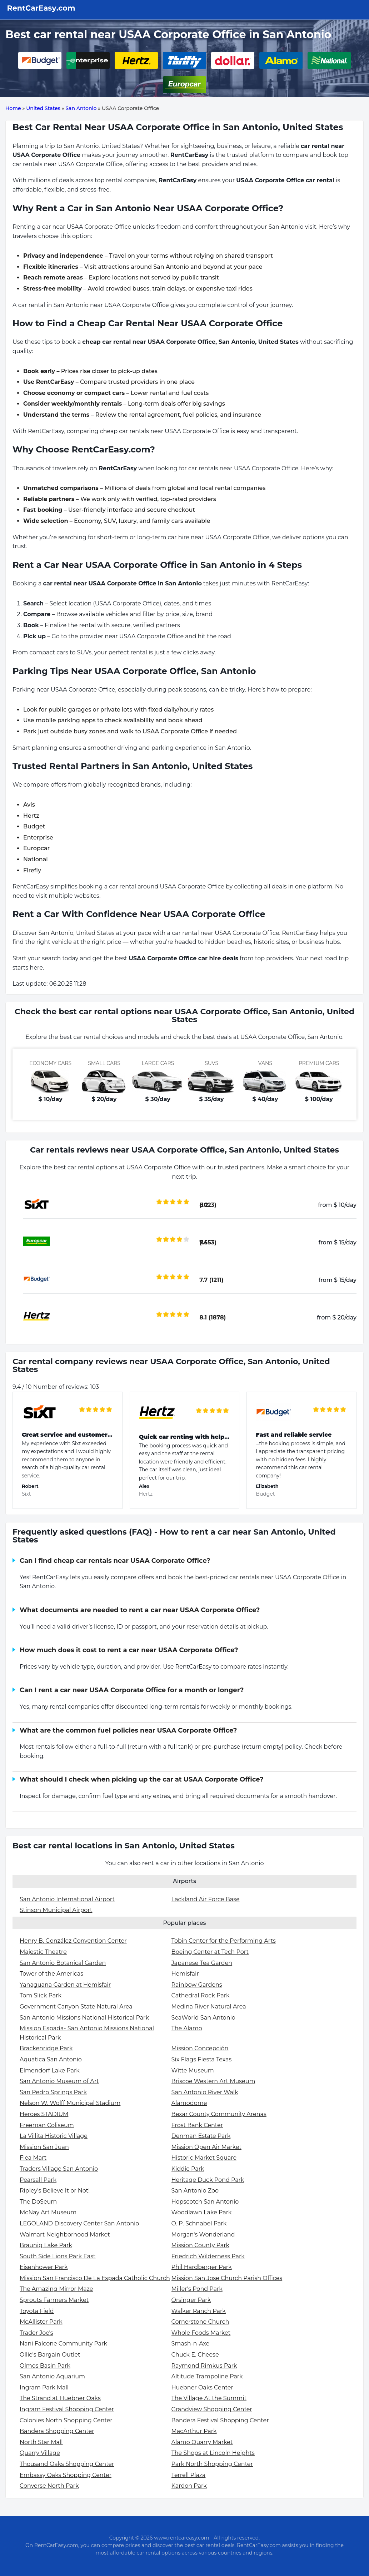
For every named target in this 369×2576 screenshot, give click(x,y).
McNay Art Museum (48, 2212)
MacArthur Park (194, 2431)
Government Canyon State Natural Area (76, 2006)
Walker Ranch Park (198, 2311)
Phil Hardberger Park (201, 2267)
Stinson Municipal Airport (56, 1910)
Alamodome (189, 2103)
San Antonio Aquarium (52, 2376)
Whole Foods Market (201, 2332)
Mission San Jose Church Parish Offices (227, 2278)
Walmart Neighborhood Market (65, 2234)
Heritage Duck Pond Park (207, 2179)
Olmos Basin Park (45, 2365)
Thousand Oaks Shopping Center (67, 2464)
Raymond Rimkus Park (204, 2365)
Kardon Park (189, 2485)
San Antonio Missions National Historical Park (84, 2017)
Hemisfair (185, 1973)
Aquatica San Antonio (51, 2059)
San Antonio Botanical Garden (63, 1963)
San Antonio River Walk (204, 2092)
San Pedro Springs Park (53, 2092)
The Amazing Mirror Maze (56, 2288)
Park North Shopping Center (212, 2464)
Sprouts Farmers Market (54, 2300)
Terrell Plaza (188, 2475)
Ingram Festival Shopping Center (67, 2409)
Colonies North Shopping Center (66, 2420)
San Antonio (80, 108)
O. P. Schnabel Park (199, 2223)
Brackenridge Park (46, 2048)
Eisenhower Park (44, 2267)
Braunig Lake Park (46, 2245)
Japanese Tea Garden (202, 1963)
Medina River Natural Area (208, 2006)
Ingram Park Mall (44, 2387)
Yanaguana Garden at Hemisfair (65, 1984)
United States (43, 108)
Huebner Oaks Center (202, 2387)
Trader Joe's (36, 2332)
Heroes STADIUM (44, 2114)
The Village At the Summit (208, 2398)
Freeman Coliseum (47, 2125)
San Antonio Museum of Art (59, 2081)
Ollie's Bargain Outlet (50, 2354)
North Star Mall (41, 2442)
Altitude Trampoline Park (207, 2376)
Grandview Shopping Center (211, 2409)
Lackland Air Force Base (205, 1899)
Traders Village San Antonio (59, 2168)
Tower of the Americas (51, 1973)
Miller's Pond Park (197, 2288)
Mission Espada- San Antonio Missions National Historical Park (87, 2033)
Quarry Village (40, 2452)
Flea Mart (33, 2157)
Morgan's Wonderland (203, 2234)
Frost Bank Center (197, 2125)
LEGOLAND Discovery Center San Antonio (79, 2223)
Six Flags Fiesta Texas (201, 2059)
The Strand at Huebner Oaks (60, 2398)
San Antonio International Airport (67, 1899)
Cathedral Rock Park (200, 1995)
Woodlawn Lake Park (201, 2212)
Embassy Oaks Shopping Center (65, 2475)
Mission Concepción (200, 2048)
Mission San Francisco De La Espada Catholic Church (95, 2278)
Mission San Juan (44, 2147)
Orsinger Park (191, 2300)
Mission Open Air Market (206, 2147)
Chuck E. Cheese (195, 2354)
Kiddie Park (187, 2168)
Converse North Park (49, 2485)
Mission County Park (200, 2245)
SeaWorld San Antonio (203, 2017)
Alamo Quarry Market (202, 2442)
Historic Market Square (204, 2157)
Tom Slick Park (40, 1995)
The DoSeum (38, 2201)
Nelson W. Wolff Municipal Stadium (70, 2103)
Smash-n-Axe (190, 2343)
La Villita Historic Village (54, 2135)
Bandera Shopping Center (57, 2431)
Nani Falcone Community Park (63, 2343)
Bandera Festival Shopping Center (220, 2420)
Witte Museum (192, 2070)
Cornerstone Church (200, 2321)
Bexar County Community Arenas (218, 2114)
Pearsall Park (38, 2179)
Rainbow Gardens (196, 1984)
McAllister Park (41, 2321)
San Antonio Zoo (195, 2190)
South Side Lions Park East (58, 2256)
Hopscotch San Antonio (205, 2201)
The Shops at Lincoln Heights (213, 2452)
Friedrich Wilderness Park (208, 2256)
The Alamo (186, 2028)
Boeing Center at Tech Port (210, 1951)
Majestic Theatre (43, 1951)
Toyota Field (37, 2311)
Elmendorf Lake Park (50, 2070)
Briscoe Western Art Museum (213, 2081)
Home (13, 108)
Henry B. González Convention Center (73, 1940)
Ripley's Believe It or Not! (55, 2190)
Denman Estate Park (201, 2135)
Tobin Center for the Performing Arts (223, 1940)
